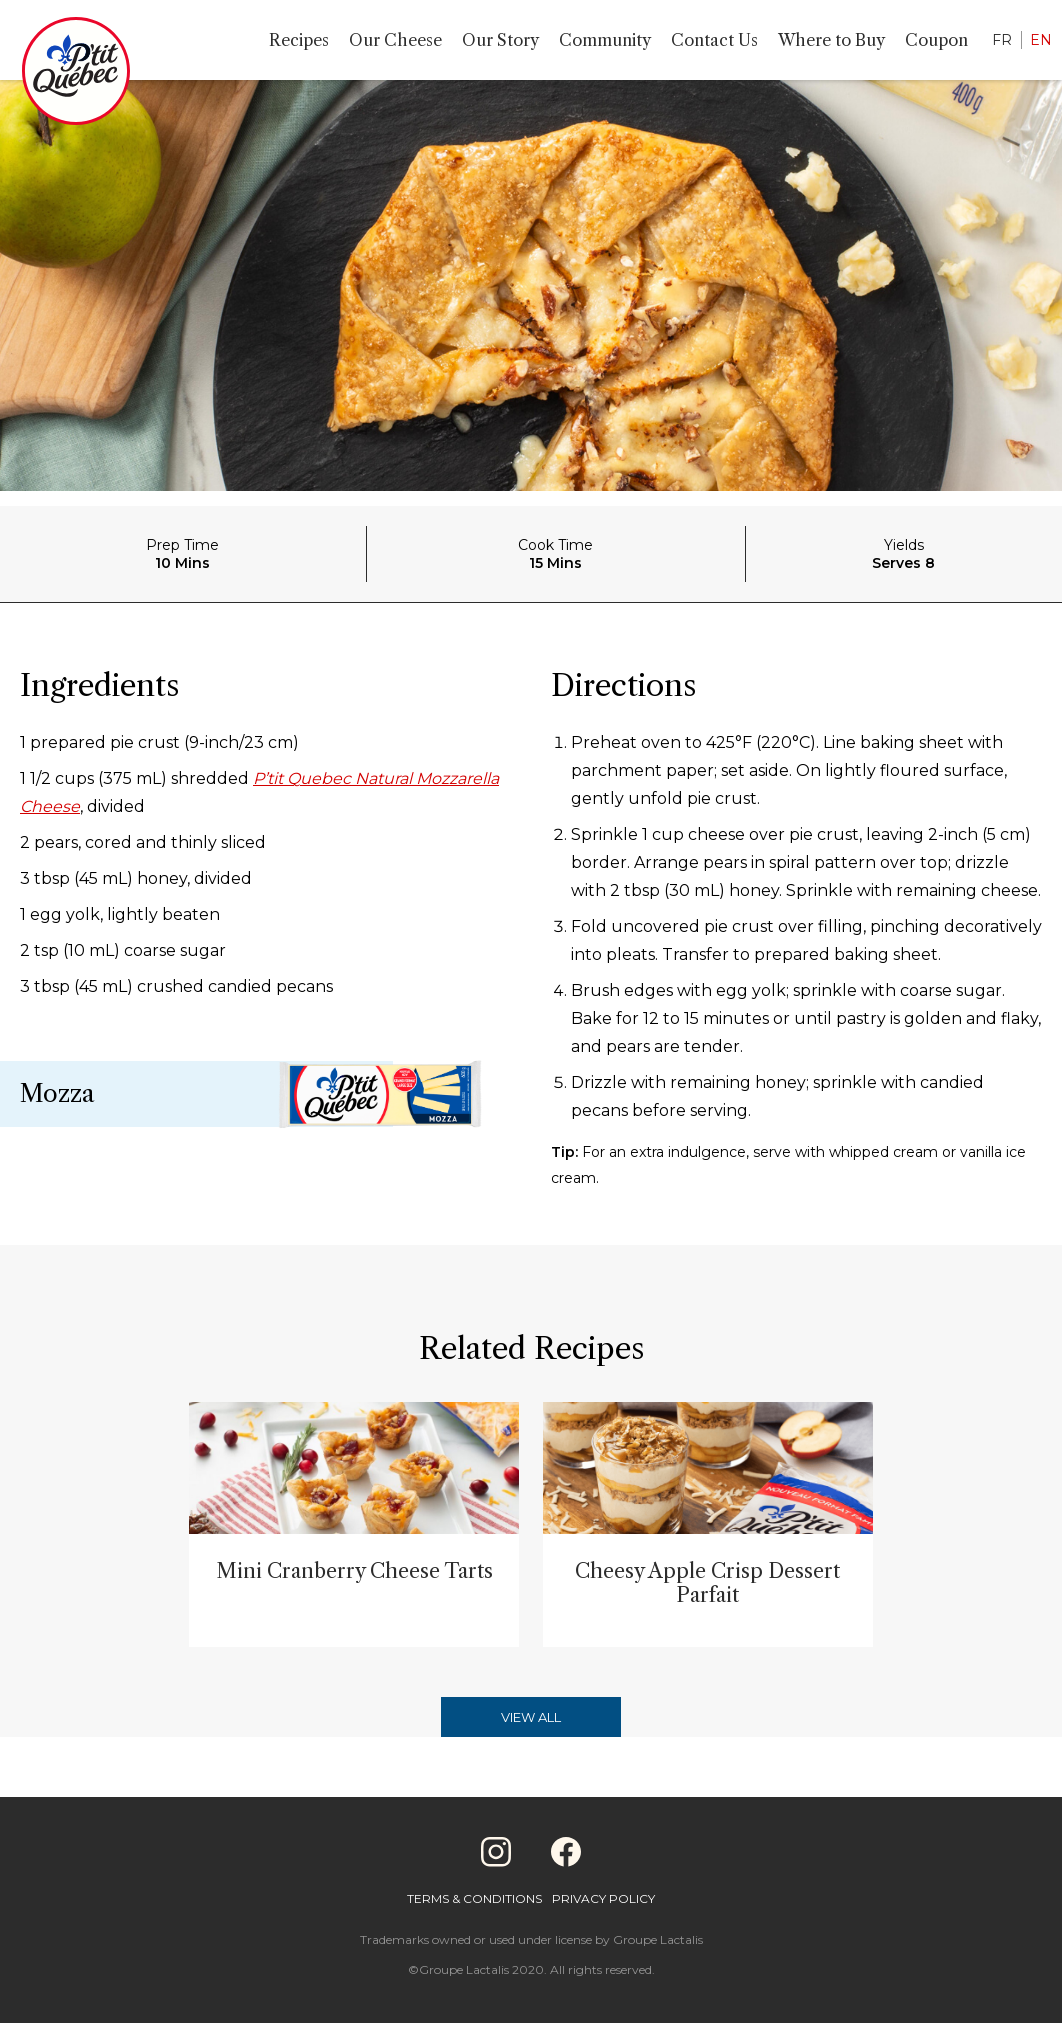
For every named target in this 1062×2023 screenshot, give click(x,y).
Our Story (500, 40)
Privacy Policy (603, 1898)
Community (605, 40)
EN (1041, 40)
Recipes (299, 40)
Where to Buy (831, 40)
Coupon (936, 40)
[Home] (76, 75)
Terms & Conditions (474, 1898)
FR (1002, 40)
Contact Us (714, 40)
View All (531, 1717)
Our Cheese (395, 40)
